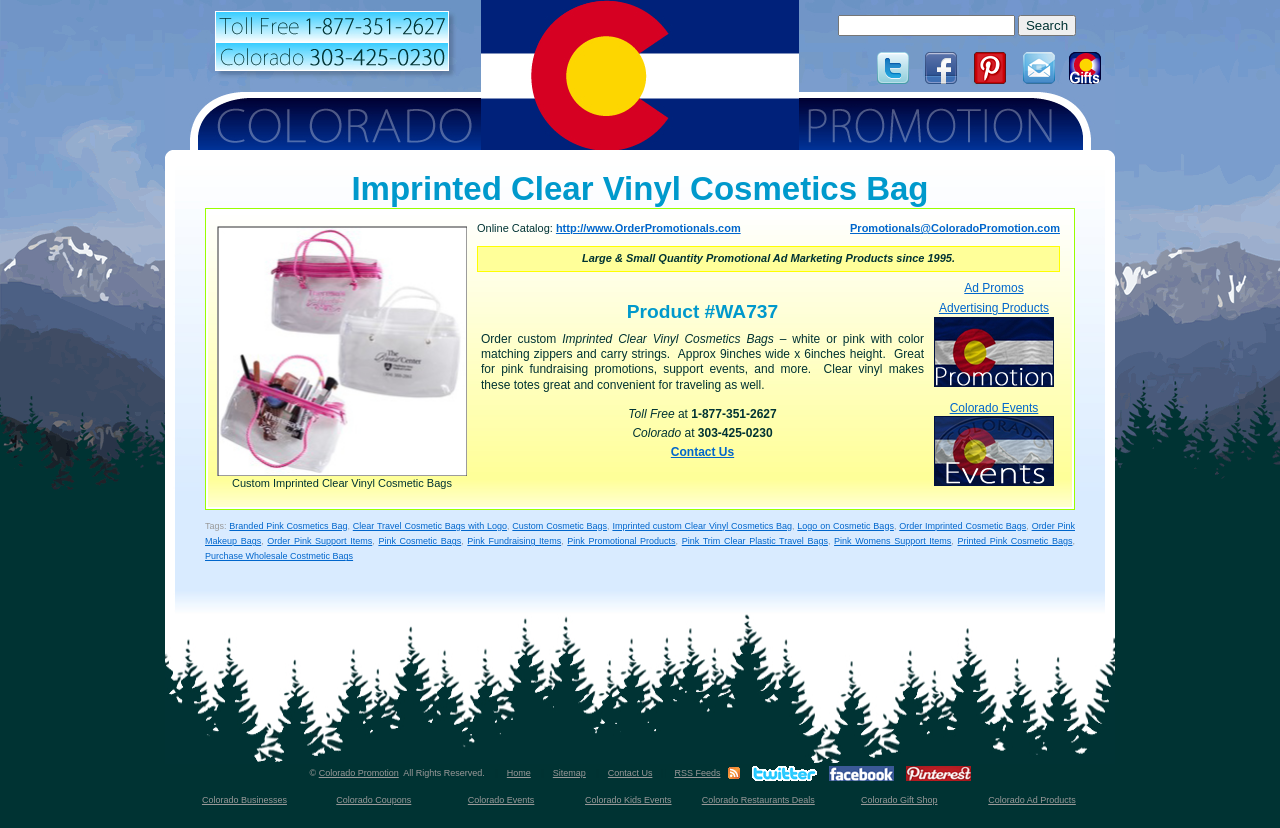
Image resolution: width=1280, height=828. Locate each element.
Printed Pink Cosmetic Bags (1015, 541)
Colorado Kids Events (628, 800)
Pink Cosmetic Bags (419, 541)
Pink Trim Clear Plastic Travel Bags (755, 541)
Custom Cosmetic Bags (559, 526)
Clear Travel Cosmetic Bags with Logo (430, 526)
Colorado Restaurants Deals (758, 800)
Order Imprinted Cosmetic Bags (962, 526)
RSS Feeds (697, 773)
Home (519, 773)
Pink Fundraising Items (514, 541)
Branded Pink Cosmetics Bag (288, 526)
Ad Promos (993, 288)
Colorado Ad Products (1032, 800)
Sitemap (569, 773)
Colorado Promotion (359, 773)
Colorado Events (994, 443)
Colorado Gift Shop (899, 800)
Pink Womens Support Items (892, 541)
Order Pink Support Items (319, 541)
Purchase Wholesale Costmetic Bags (279, 556)
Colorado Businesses (244, 800)
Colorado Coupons (373, 800)
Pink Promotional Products (621, 541)
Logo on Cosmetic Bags (845, 526)
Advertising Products (994, 343)
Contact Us (702, 452)
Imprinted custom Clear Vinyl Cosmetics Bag (702, 526)
